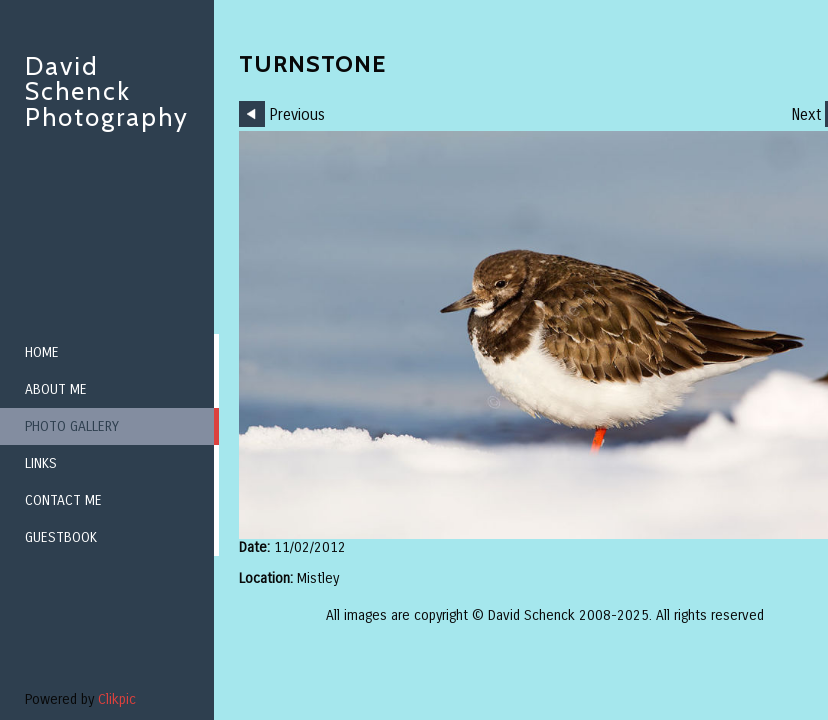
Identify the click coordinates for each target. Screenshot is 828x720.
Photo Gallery (72, 426)
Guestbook (61, 537)
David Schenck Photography (107, 91)
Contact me (63, 500)
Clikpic (117, 699)
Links (41, 463)
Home (42, 352)
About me (56, 389)
